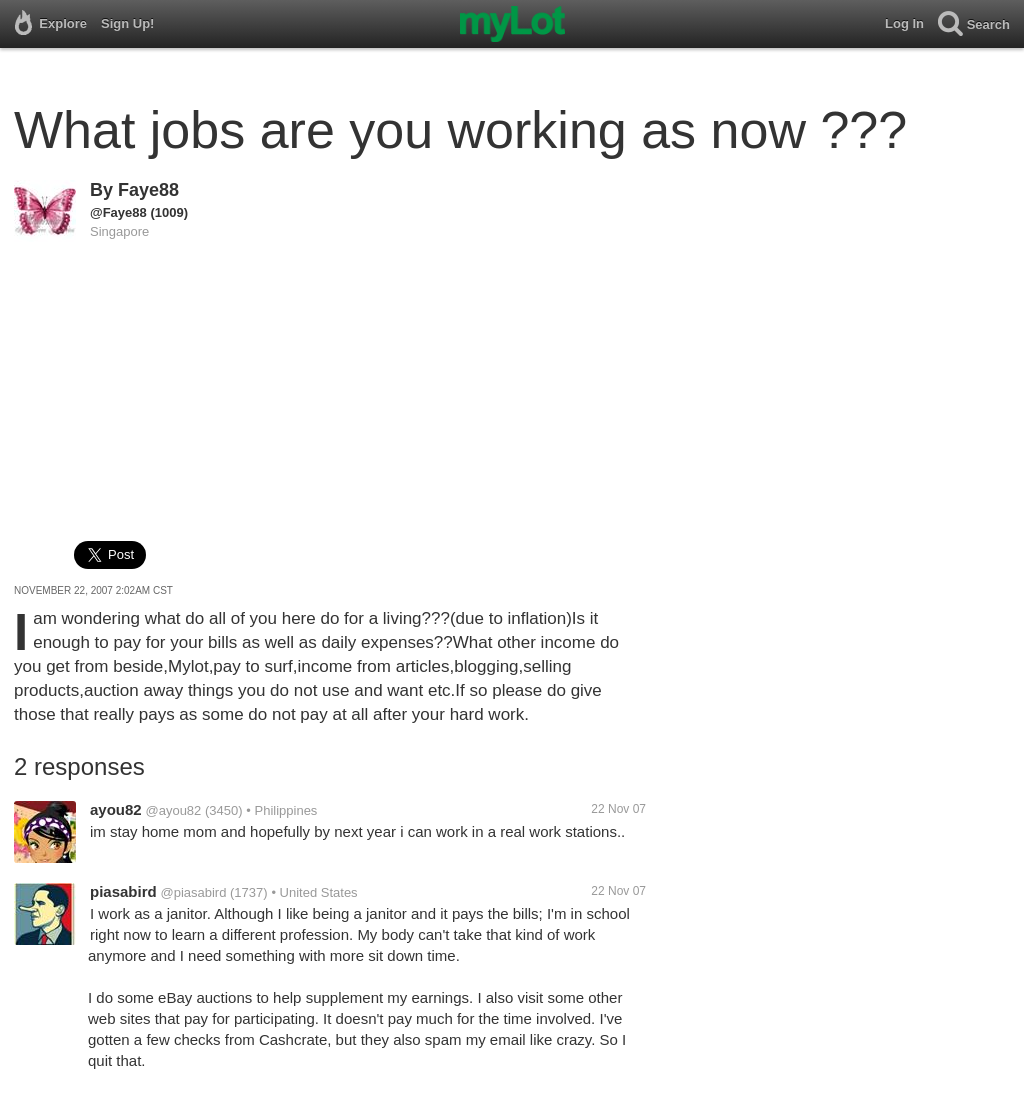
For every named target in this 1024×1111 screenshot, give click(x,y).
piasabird (123, 891)
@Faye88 (118, 212)
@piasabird (193, 892)
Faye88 (148, 190)
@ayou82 (173, 810)
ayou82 (116, 809)
